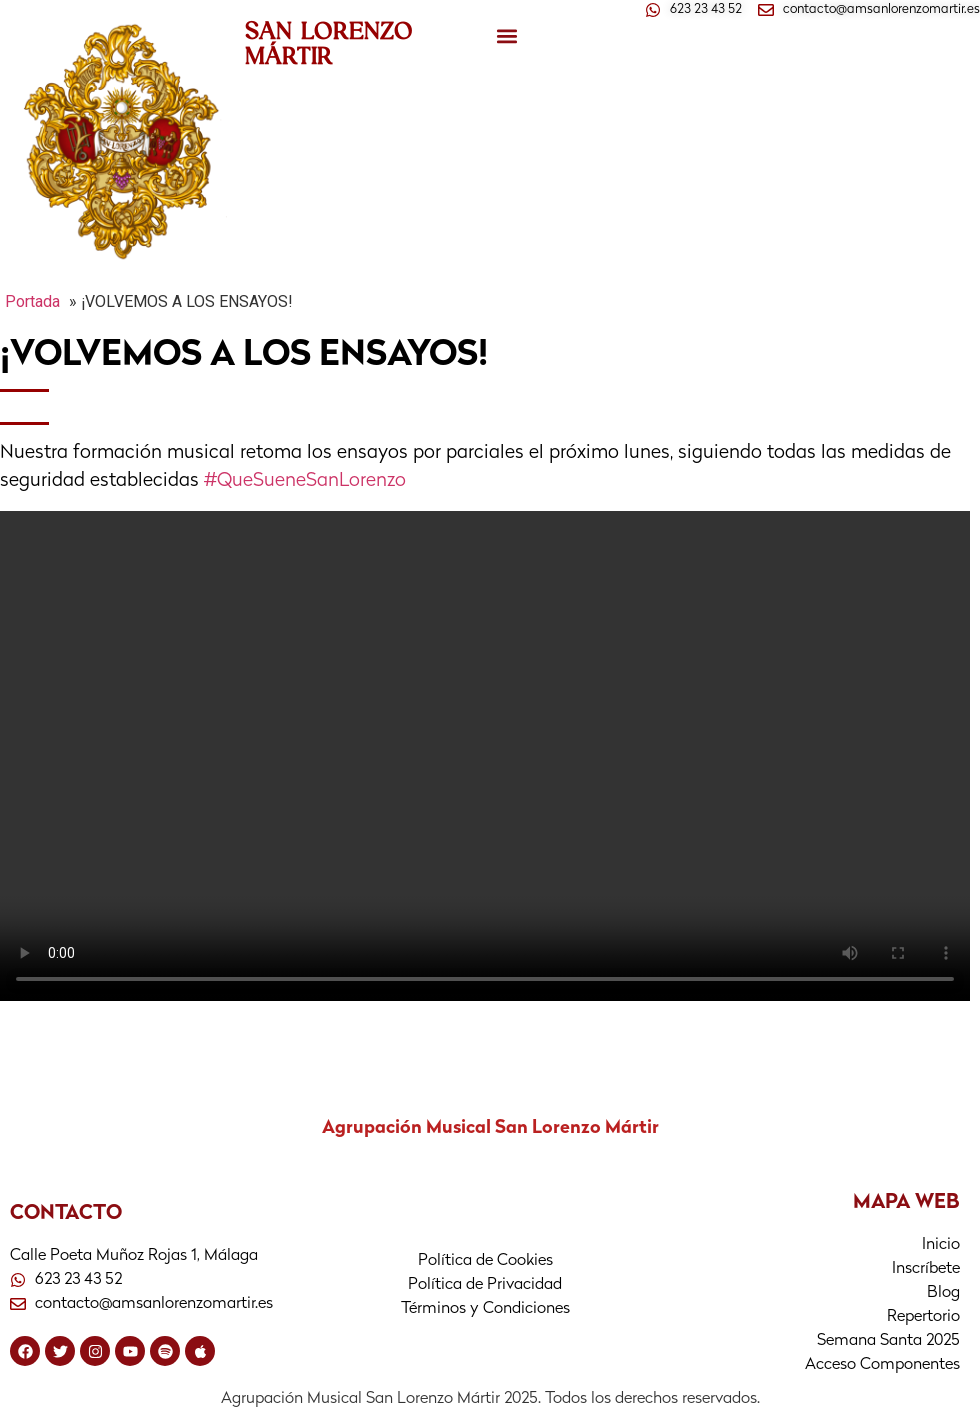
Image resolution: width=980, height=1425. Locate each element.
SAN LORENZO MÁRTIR (329, 42)
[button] (506, 36)
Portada (32, 301)
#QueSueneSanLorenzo (305, 481)
